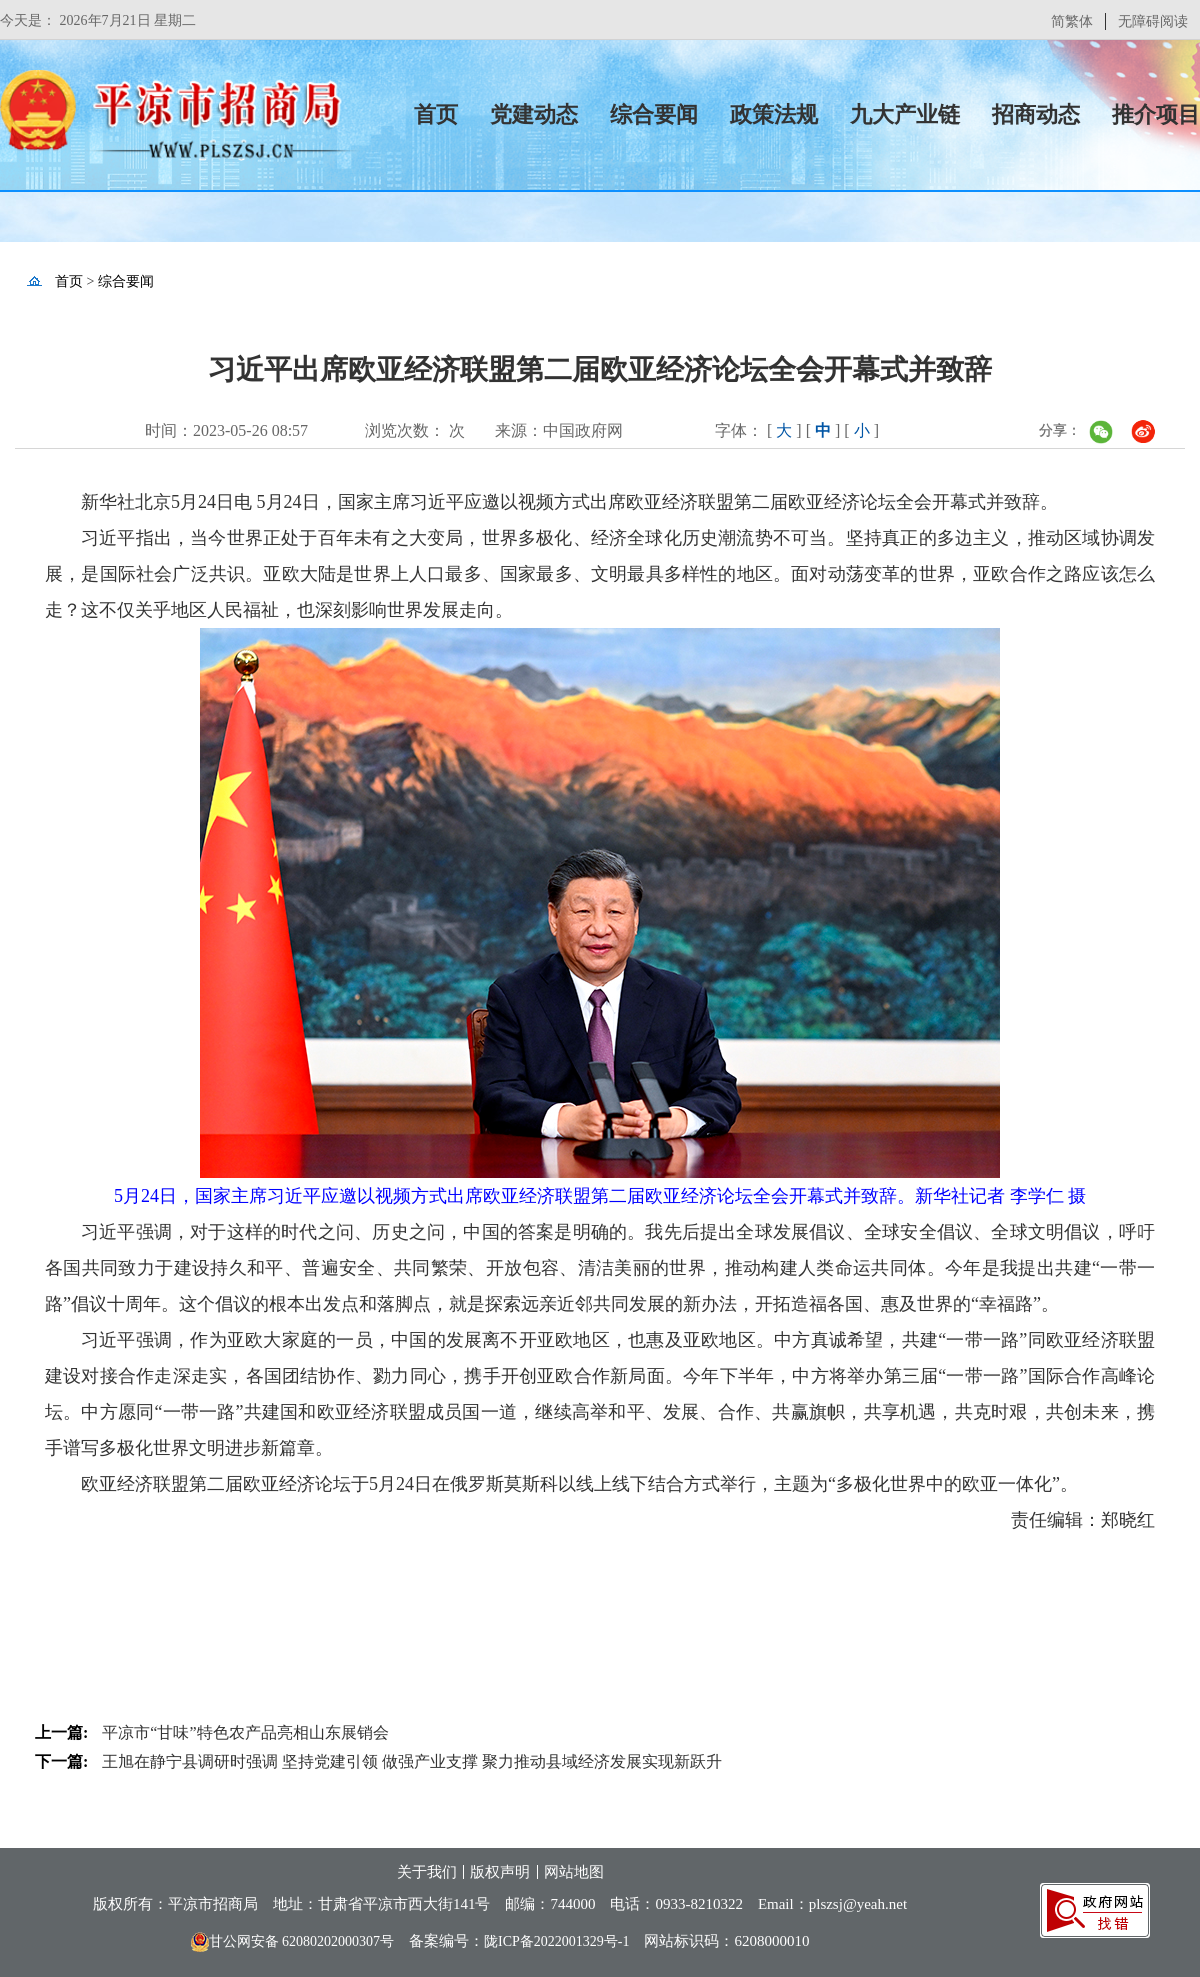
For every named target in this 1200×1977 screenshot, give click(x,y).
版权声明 (500, 1872)
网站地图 (574, 1872)
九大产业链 (905, 114)
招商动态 (1036, 114)
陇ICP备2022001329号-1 (556, 1941)
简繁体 (1072, 21)
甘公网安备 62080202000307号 (293, 1941)
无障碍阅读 (1153, 21)
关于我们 (427, 1872)
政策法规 (774, 114)
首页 (436, 114)
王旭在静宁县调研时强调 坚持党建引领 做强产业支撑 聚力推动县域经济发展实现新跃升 (412, 1761)
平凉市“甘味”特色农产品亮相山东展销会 (245, 1732)
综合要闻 (654, 114)
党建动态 (534, 114)
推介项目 (1156, 114)
